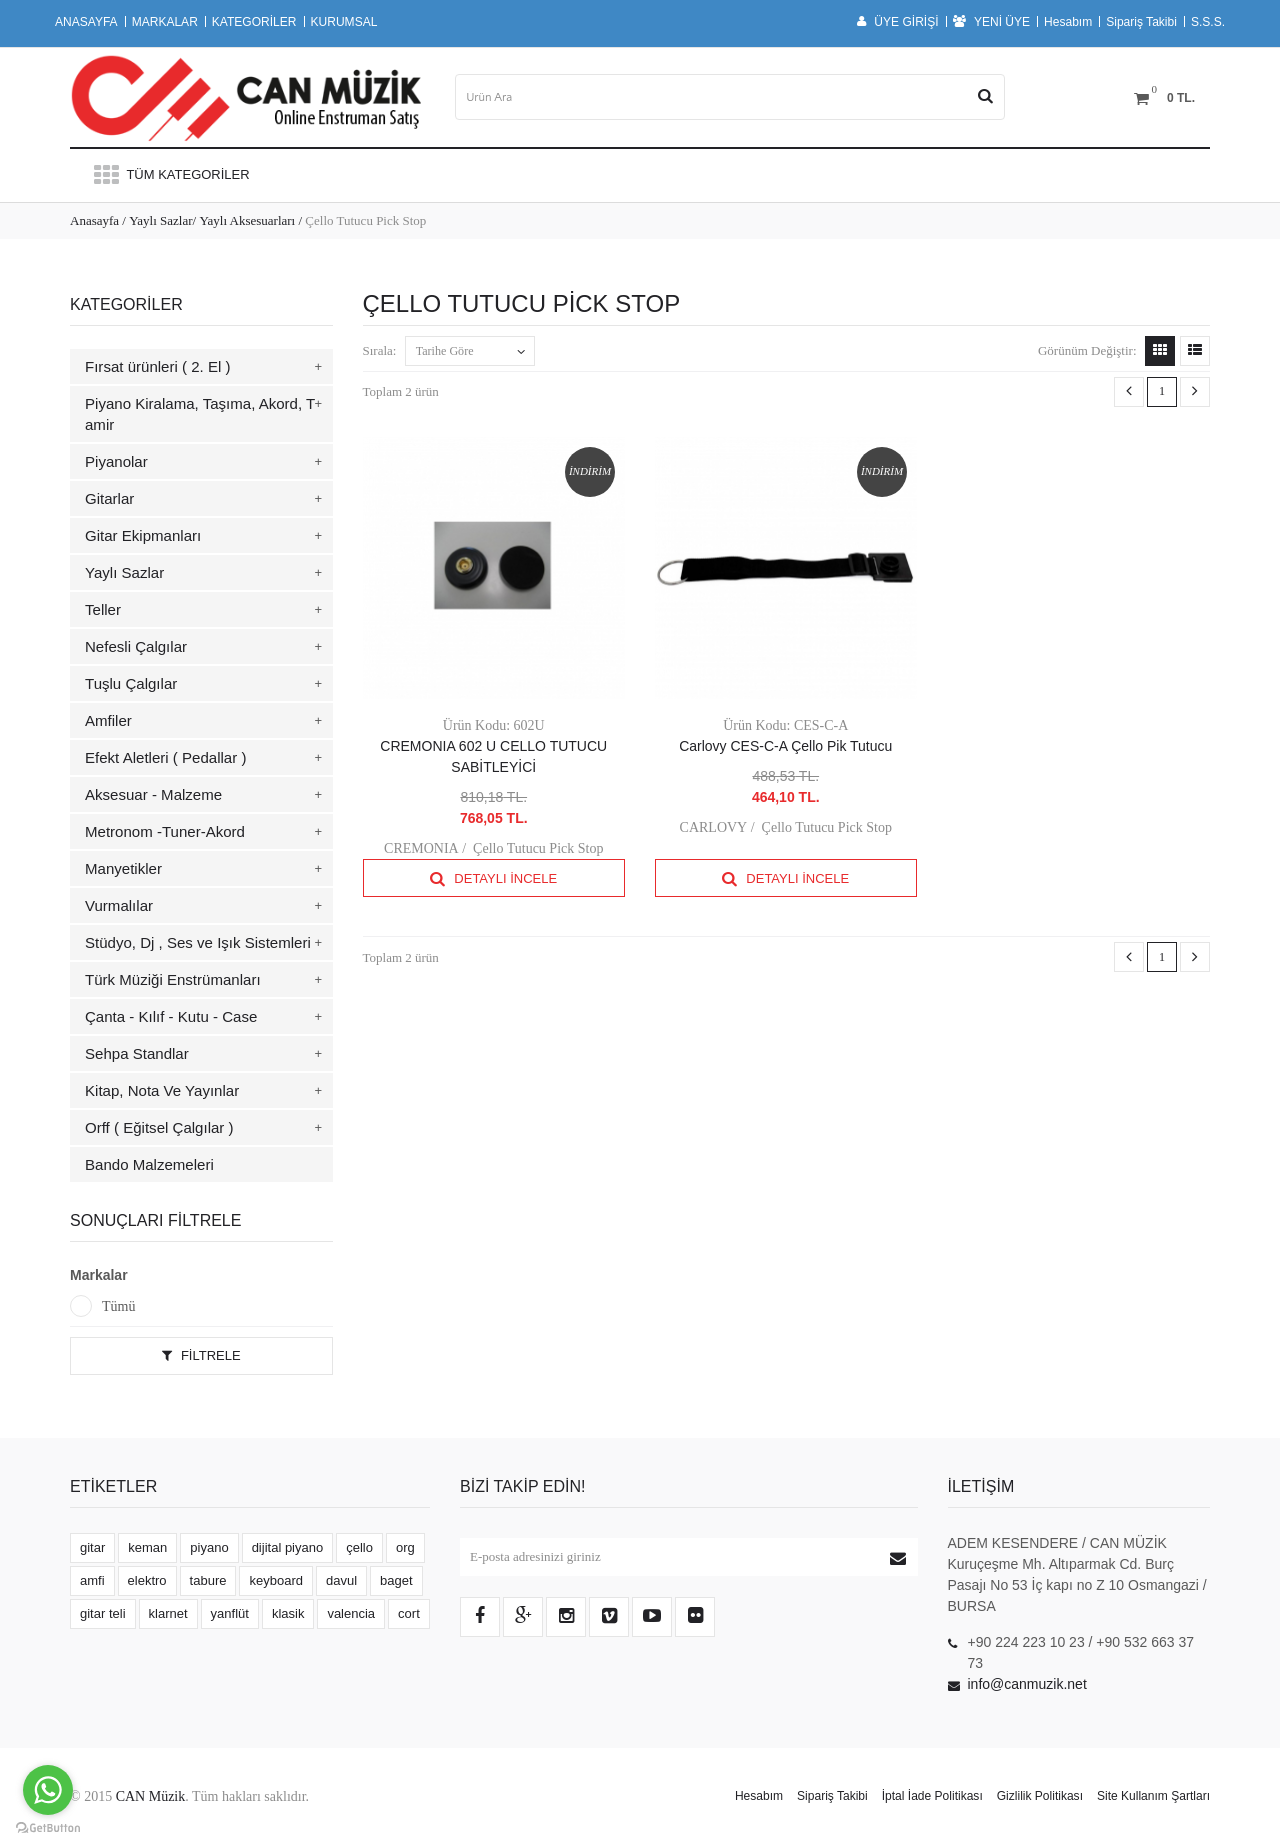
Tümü (118, 1306)
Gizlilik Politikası (1040, 1796)
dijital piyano (288, 1547)
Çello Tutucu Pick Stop (538, 848)
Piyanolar (116, 461)
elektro (147, 1580)
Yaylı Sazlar (160, 220)
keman (147, 1547)
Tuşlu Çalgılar (131, 683)
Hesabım (1068, 22)
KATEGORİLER (254, 22)
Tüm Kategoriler (170, 174)
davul (341, 1580)
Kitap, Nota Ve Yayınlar (162, 1090)
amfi (92, 1580)
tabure (208, 1580)
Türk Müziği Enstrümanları (173, 979)
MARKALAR (165, 22)
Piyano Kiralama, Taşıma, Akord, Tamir (200, 414)
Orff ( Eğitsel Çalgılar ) (159, 1127)
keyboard (275, 1580)
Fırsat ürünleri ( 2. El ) (158, 366)
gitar (92, 1547)
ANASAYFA (86, 22)
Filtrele (201, 1355)
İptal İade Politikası (932, 1796)
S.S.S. (1208, 22)
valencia (351, 1613)
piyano (209, 1547)
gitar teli (103, 1613)
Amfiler (108, 720)
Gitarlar (109, 498)
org (405, 1547)
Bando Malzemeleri (149, 1164)
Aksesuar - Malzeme (153, 794)
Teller (103, 609)
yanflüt (230, 1613)
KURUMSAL (344, 22)
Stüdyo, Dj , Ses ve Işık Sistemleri (198, 942)
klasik (288, 1613)
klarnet (168, 1613)
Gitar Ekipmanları (143, 535)
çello (359, 1547)
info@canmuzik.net (1027, 1684)
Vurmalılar (119, 905)
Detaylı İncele (493, 878)
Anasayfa (94, 220)
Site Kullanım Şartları (1153, 1796)
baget (396, 1580)
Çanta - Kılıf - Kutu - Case (171, 1016)
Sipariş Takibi (1141, 22)
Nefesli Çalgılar (136, 646)
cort (409, 1613)
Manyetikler (123, 868)
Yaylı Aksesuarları (247, 220)
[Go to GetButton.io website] (48, 1827)
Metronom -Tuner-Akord (165, 831)
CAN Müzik (151, 1796)
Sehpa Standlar (137, 1053)
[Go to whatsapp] (48, 1790)
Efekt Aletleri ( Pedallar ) (165, 757)
